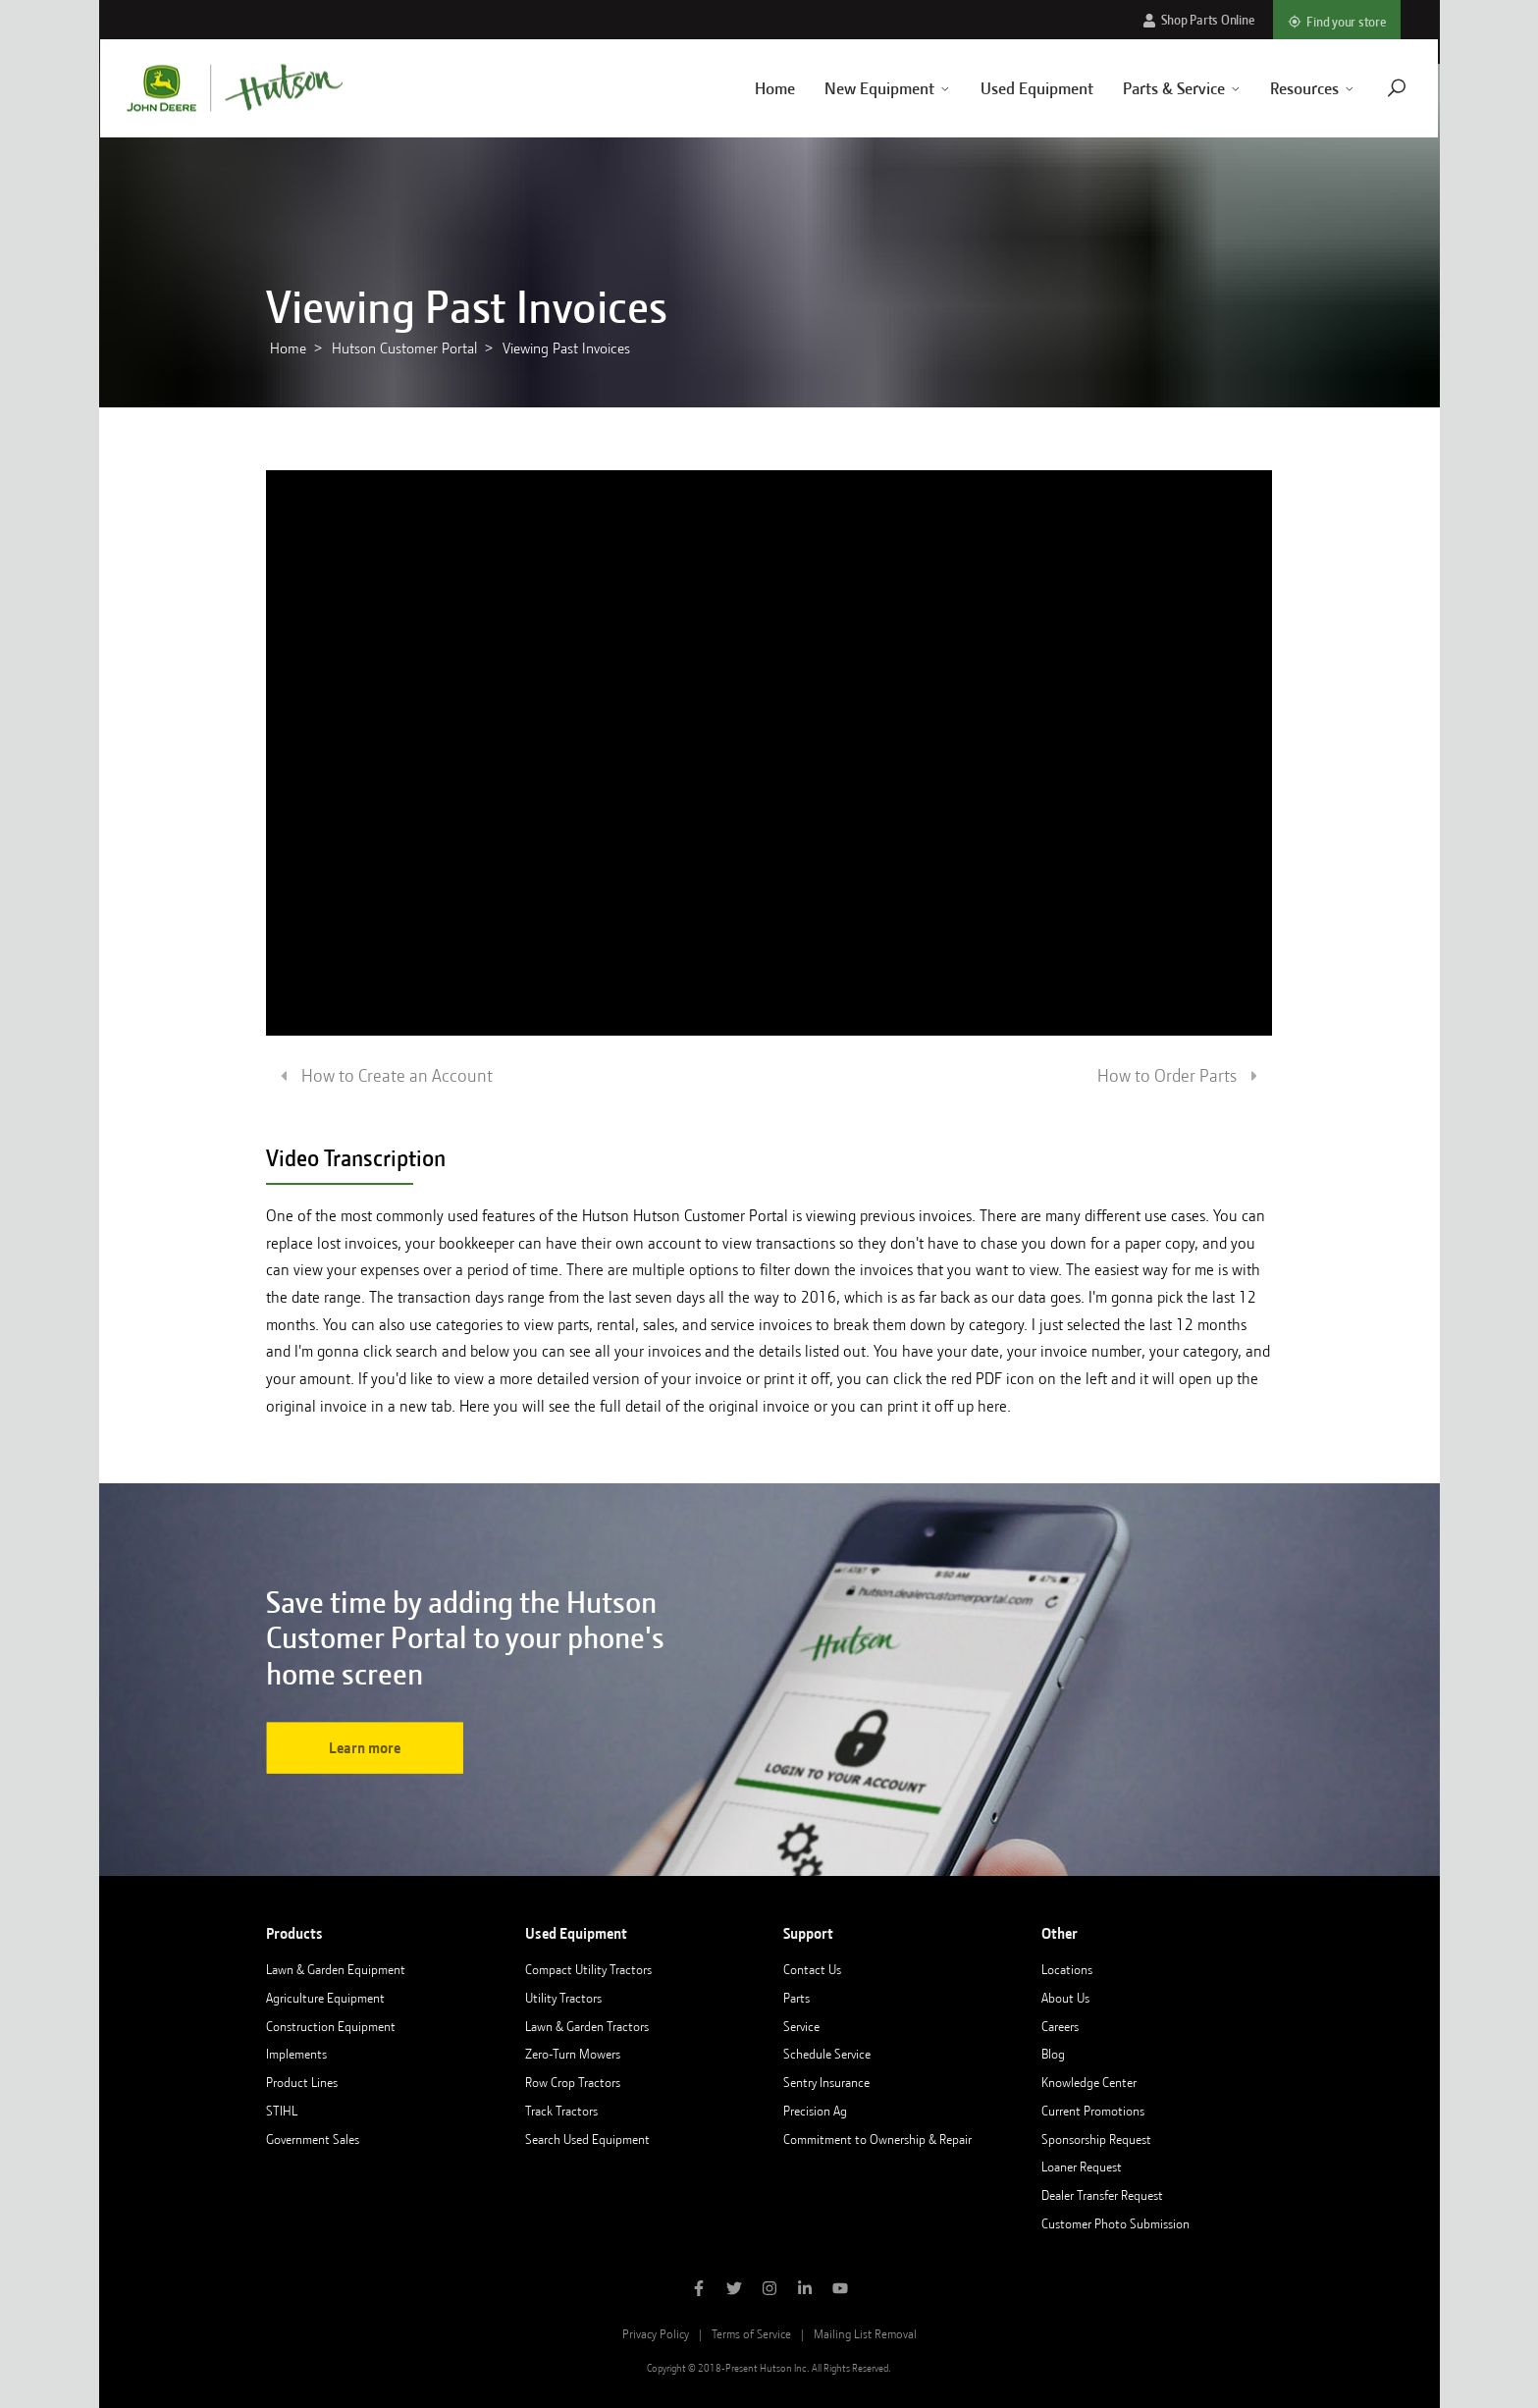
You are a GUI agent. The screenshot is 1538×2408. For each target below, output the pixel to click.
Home (751, 88)
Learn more (364, 1748)
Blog (1053, 2053)
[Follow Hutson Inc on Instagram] (769, 2290)
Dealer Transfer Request (1102, 2195)
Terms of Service (751, 2334)
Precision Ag (815, 2110)
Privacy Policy (655, 2334)
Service (801, 2026)
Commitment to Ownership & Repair (877, 2139)
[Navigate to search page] (1374, 88)
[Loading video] (769, 753)
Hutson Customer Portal (404, 348)
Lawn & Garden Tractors (587, 2026)
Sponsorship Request (1096, 2139)
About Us (1065, 1998)
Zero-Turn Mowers (572, 2053)
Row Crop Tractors (572, 2082)
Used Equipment (1013, 88)
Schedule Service (827, 2053)
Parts (796, 1998)
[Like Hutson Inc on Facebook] (698, 2290)
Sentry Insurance (826, 2082)
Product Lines (302, 2082)
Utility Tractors (563, 1998)
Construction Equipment (331, 2026)
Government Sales (312, 2139)
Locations (1066, 1969)
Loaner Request (1081, 2166)
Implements (296, 2053)
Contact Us (812, 1969)
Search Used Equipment (587, 2139)
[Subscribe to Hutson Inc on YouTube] (840, 2290)
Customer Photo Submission (1115, 2223)
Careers (1060, 2026)
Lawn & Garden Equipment (335, 1969)
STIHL (281, 2110)
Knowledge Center (1089, 2082)
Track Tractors (561, 2110)
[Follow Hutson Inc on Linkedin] (804, 2290)
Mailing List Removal (865, 2334)
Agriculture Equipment (325, 1998)
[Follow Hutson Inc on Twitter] (734, 2290)
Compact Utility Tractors (588, 1969)
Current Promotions (1092, 2110)
